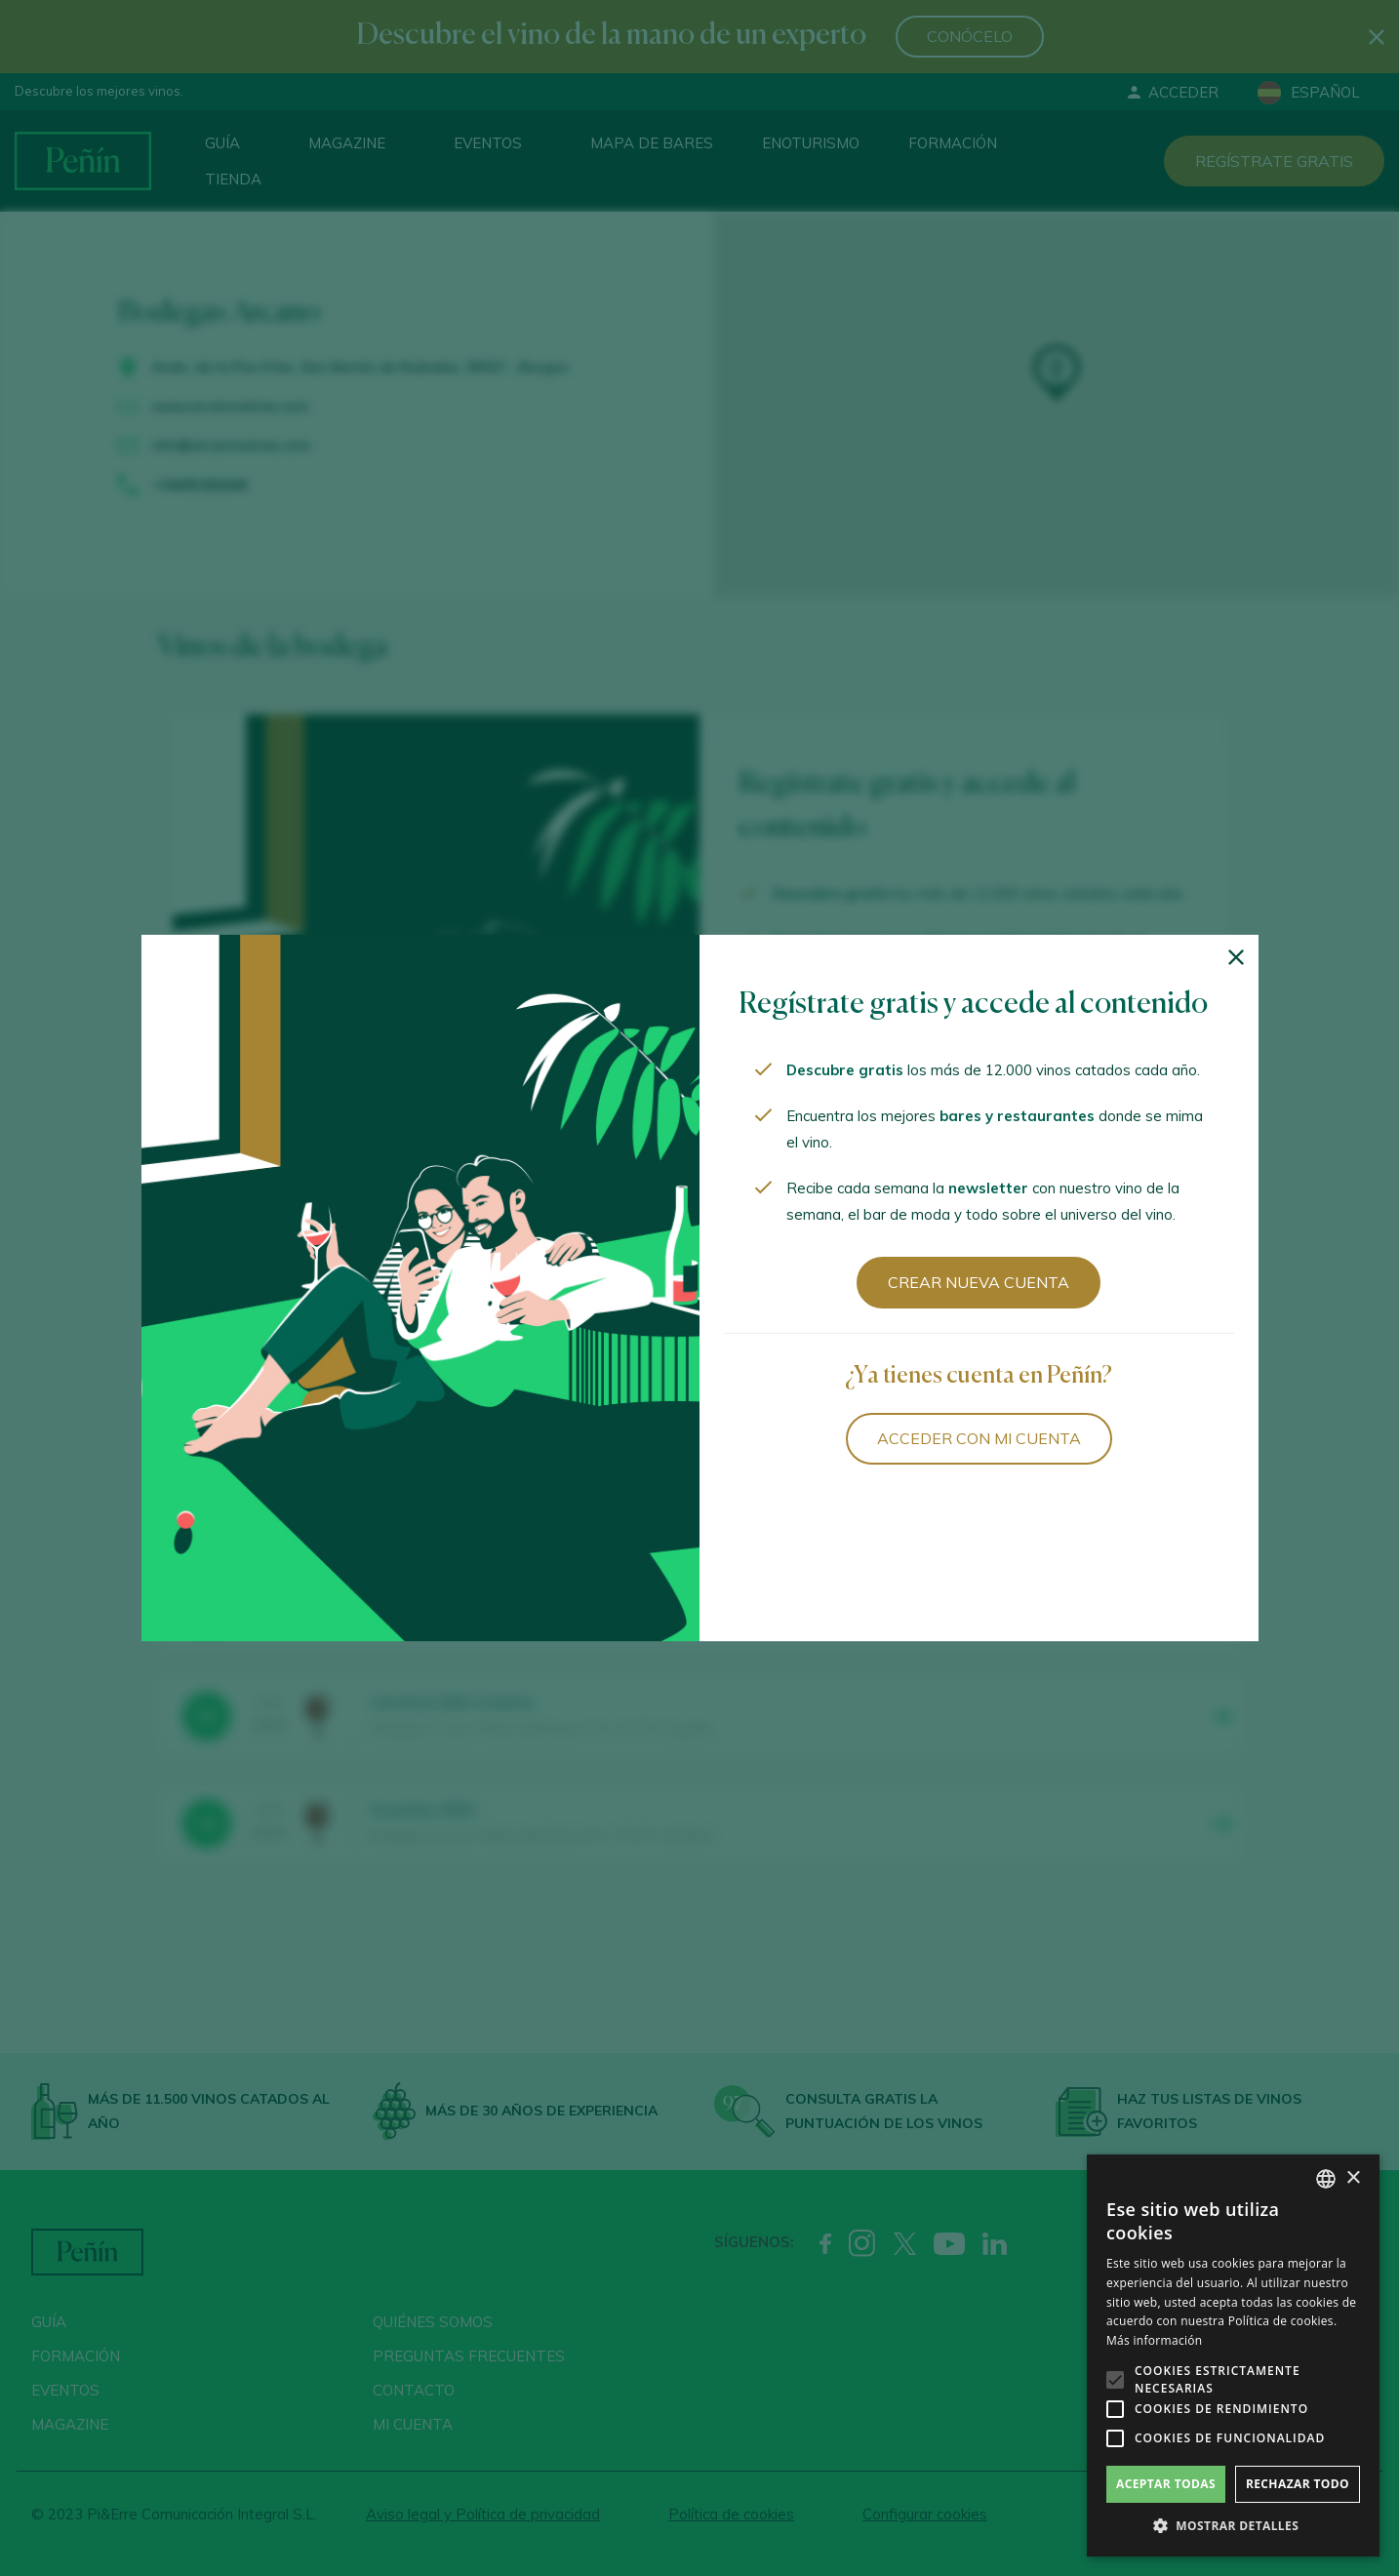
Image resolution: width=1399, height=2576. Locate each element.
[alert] (1233, 2355)
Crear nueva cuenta (978, 1282)
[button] (1233, 2526)
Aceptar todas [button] (1166, 2483)
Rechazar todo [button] (1297, 2483)
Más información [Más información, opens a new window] (1154, 2340)
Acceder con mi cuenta (979, 1438)
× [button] (1352, 2178)
